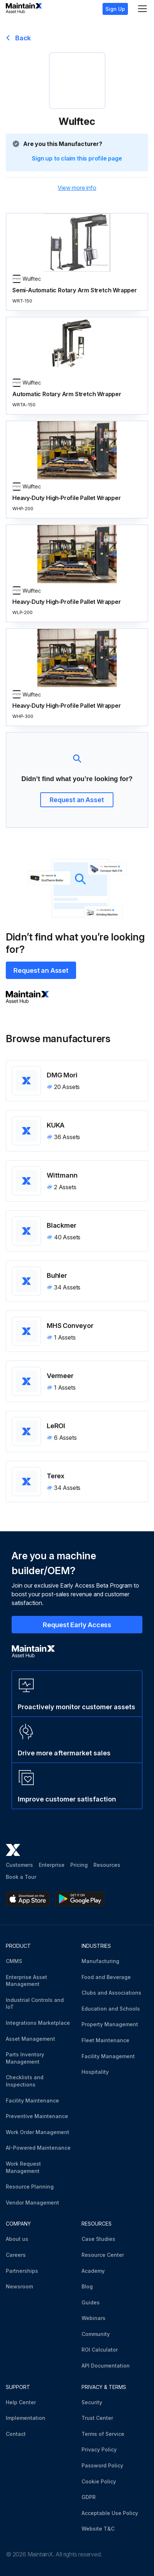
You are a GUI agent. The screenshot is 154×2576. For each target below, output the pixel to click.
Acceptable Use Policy (110, 2513)
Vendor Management (32, 2202)
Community (96, 2334)
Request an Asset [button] (77, 800)
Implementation (25, 2418)
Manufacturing (100, 1961)
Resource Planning (30, 2186)
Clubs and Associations (111, 1993)
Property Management (110, 2024)
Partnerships (22, 2271)
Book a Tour (21, 1877)
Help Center (21, 2402)
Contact (16, 2434)
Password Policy (102, 2465)
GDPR (89, 2497)
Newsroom (19, 2286)
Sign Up (115, 9)
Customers (19, 1865)
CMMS (14, 1961)
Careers (16, 2255)
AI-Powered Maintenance (38, 2148)
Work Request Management (23, 2167)
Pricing (79, 1865)
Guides (91, 2302)
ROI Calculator (100, 2350)
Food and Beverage (106, 1977)
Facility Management (108, 2056)
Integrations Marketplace (38, 2023)
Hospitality (95, 2072)
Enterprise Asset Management (26, 1980)
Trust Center (97, 2418)
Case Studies (98, 2239)
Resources (106, 1865)
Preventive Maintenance (37, 2116)
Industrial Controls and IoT (35, 2003)
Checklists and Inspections (24, 2081)
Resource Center (103, 2255)
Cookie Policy (99, 2481)
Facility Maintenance (32, 2100)
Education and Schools (111, 2009)
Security (92, 2402)
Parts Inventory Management (25, 2058)
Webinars (93, 2318)
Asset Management (30, 2039)
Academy (93, 2271)
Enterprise (51, 1865)
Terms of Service (103, 2434)
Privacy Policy (99, 2449)
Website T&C (98, 2529)
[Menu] (142, 9)
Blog (87, 2286)
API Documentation (106, 2365)
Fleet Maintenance (105, 2040)
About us (17, 2239)
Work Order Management (37, 2132)
